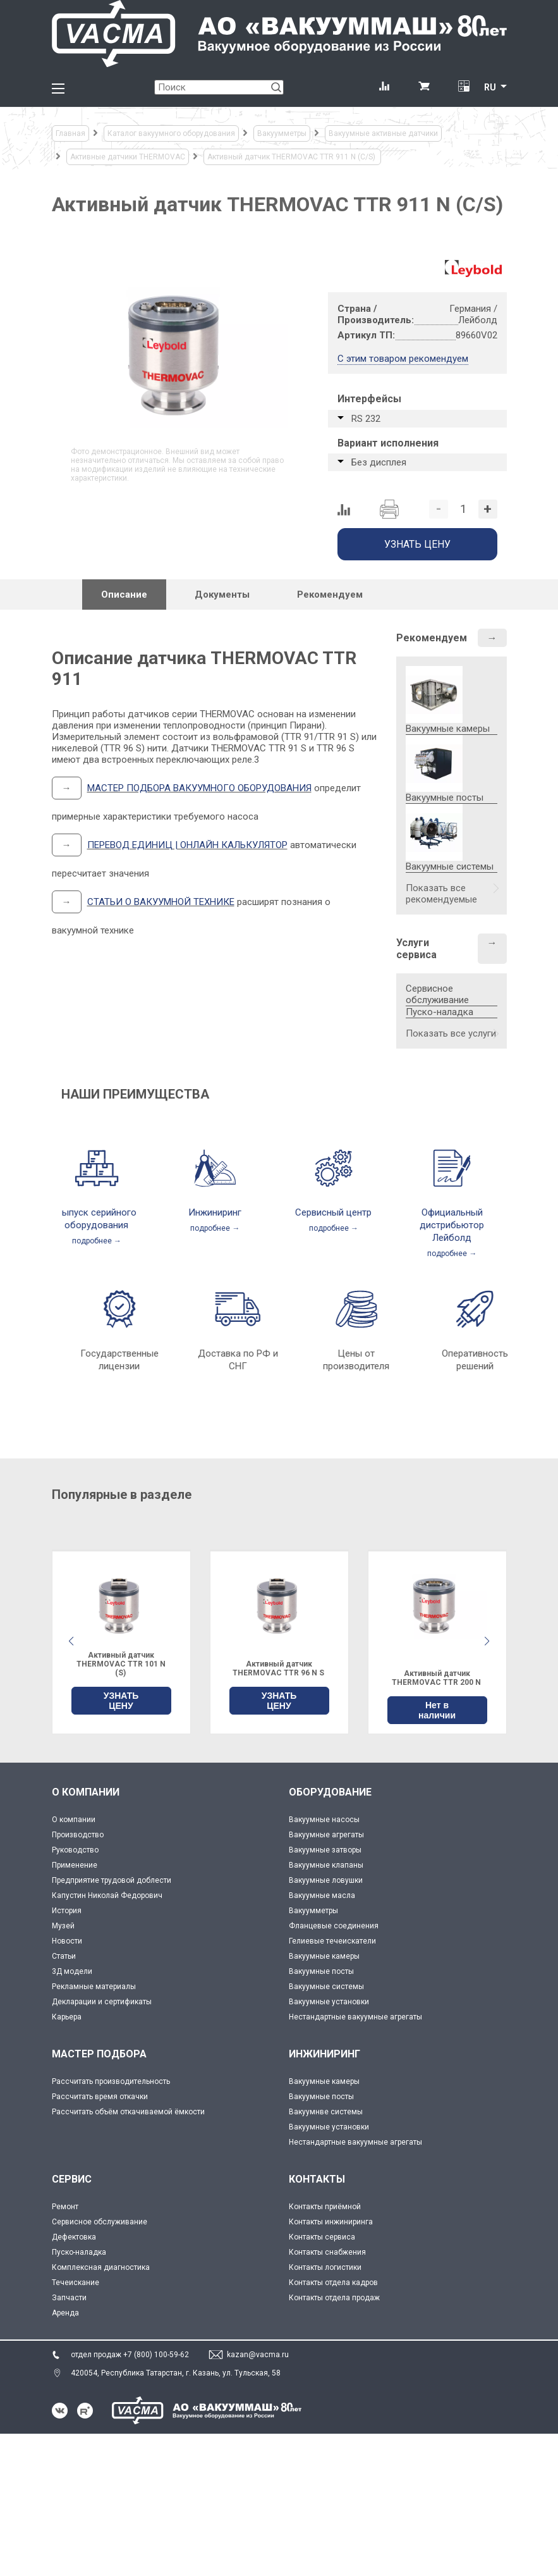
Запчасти (69, 2297)
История (67, 1910)
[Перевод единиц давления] (464, 87)
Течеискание (75, 2282)
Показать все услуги (451, 1033)
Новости (67, 1941)
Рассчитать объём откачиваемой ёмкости (128, 2111)
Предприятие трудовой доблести (111, 1880)
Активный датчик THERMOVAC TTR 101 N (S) (121, 1664)
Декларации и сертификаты (102, 2001)
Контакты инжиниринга (331, 2221)
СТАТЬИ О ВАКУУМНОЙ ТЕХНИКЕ (160, 902)
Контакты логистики (325, 2267)
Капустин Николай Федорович (107, 1895)
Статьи (64, 1956)
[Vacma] (279, 33)
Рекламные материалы (94, 1986)
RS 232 (365, 418)
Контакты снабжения (327, 2252)
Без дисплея (378, 462)
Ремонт (65, 2206)
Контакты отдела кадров (333, 2282)
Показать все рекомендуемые (441, 893)
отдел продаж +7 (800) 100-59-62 (130, 2354)
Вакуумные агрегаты (326, 1834)
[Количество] (463, 509)
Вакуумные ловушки (326, 1880)
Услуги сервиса (416, 949)
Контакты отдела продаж (334, 2297)
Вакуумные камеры (324, 1956)
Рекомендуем (431, 638)
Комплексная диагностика (101, 2267)
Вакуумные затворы (325, 1850)
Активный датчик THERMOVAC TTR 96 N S (279, 1668)
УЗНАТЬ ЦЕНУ (121, 1701)
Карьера (67, 2016)
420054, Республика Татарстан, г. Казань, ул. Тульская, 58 (176, 2373)
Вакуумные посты (321, 1971)
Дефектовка (74, 2237)
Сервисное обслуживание (437, 994)
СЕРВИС (72, 2179)
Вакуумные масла (322, 1895)
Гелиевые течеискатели (332, 1941)
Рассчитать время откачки (100, 2096)
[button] (487, 1641)
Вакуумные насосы (324, 1819)
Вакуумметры (313, 1910)
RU (490, 87)
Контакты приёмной (325, 2206)
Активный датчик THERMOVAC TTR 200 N (437, 1678)
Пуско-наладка (439, 1012)
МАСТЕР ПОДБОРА (99, 2054)
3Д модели (72, 1971)
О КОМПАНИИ (85, 1792)
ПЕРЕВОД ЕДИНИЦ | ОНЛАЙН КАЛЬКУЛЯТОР (187, 845)
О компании (73, 1819)
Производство (78, 1834)
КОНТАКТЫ (317, 2179)
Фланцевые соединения (334, 1925)
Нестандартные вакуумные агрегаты (355, 2016)
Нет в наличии (437, 1710)
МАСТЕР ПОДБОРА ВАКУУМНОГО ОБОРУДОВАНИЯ (199, 788)
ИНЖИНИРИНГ (324, 2054)
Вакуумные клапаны (326, 1865)
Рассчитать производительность (111, 2081)
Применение (74, 1865)
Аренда (65, 2312)
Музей (63, 1925)
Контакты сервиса (322, 2237)
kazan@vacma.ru (258, 2354)
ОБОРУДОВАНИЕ (330, 1792)
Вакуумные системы (326, 1986)
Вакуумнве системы (326, 2111)
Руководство (75, 1850)
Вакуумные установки (329, 2001)
